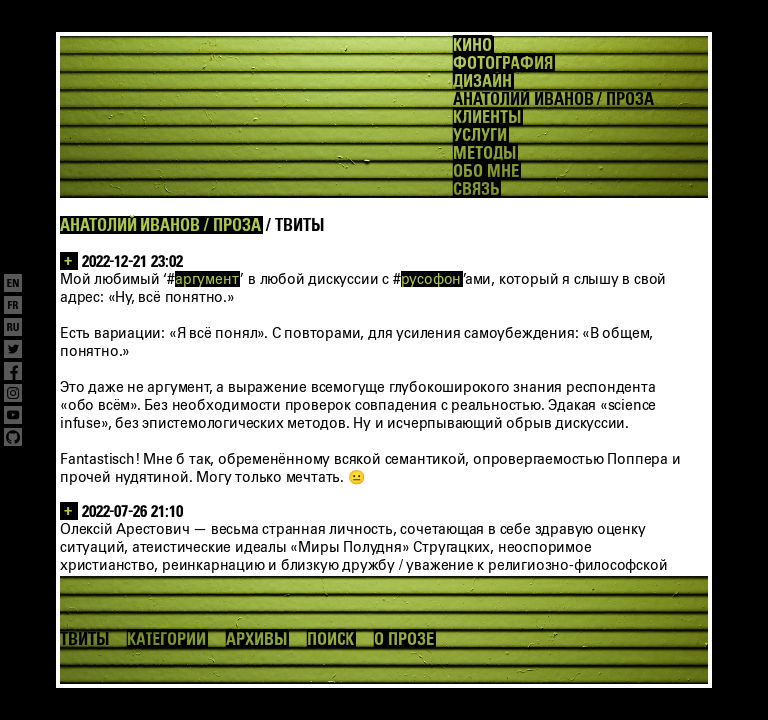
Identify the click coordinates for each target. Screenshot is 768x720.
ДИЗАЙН (482, 81)
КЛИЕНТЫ (487, 117)
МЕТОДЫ (484, 153)
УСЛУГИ (480, 135)
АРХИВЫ (256, 639)
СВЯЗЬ (476, 189)
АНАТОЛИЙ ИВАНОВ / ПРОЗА (160, 225)
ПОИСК (331, 639)
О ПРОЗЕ (404, 639)
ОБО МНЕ (486, 171)
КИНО (472, 45)
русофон (431, 279)
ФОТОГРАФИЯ (502, 63)
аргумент (206, 279)
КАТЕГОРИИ (166, 639)
